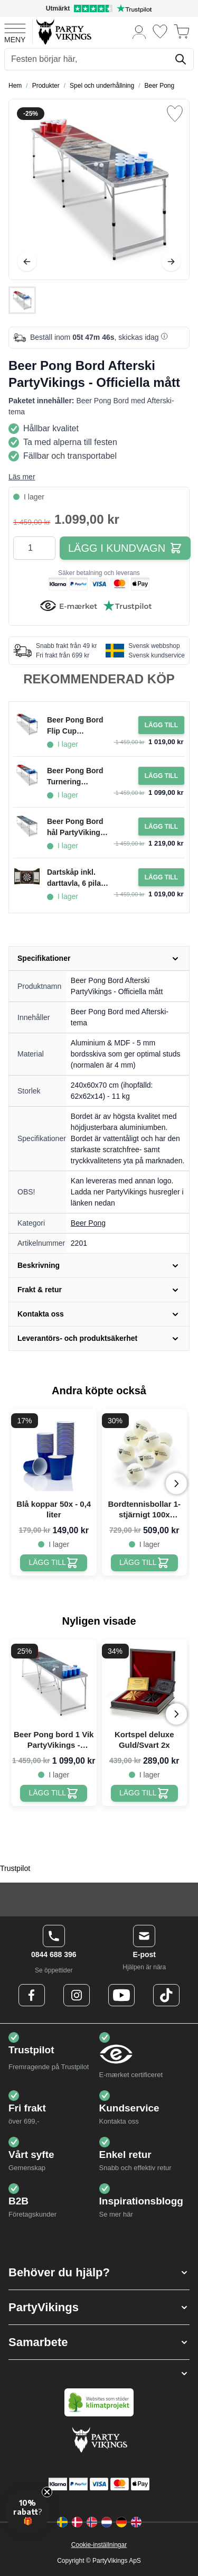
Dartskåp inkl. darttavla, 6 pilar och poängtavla (75, 878)
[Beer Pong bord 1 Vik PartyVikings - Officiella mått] (53, 1793)
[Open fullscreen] (99, 189)
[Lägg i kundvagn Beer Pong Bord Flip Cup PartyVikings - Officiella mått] (161, 725)
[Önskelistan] (160, 31)
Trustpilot (15, 1868)
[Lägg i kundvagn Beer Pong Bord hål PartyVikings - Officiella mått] (161, 826)
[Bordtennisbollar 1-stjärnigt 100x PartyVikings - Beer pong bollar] (144, 1562)
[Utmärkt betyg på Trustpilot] (99, 8)
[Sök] (180, 59)
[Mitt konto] (139, 31)
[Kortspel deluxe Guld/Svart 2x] (144, 1793)
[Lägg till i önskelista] (174, 113)
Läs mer (21, 476)
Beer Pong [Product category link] (88, 1223)
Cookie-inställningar (99, 2545)
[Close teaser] (47, 2492)
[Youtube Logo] (121, 1995)
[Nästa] (171, 261)
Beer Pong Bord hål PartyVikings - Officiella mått (78, 827)
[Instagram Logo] (76, 1995)
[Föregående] (26, 261)
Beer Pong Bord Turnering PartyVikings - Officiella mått (75, 776)
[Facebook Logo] (31, 1995)
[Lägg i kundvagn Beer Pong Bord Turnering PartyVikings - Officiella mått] (161, 775)
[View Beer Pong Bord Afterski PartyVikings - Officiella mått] (22, 300)
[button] (99, 2272)
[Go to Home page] (63, 31)
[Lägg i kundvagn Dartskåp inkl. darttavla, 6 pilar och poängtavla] (161, 877)
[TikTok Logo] (166, 1995)
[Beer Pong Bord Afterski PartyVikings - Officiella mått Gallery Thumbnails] (22, 300)
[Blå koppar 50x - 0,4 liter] (53, 1562)
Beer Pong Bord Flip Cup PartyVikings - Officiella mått (75, 726)
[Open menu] (15, 31)
